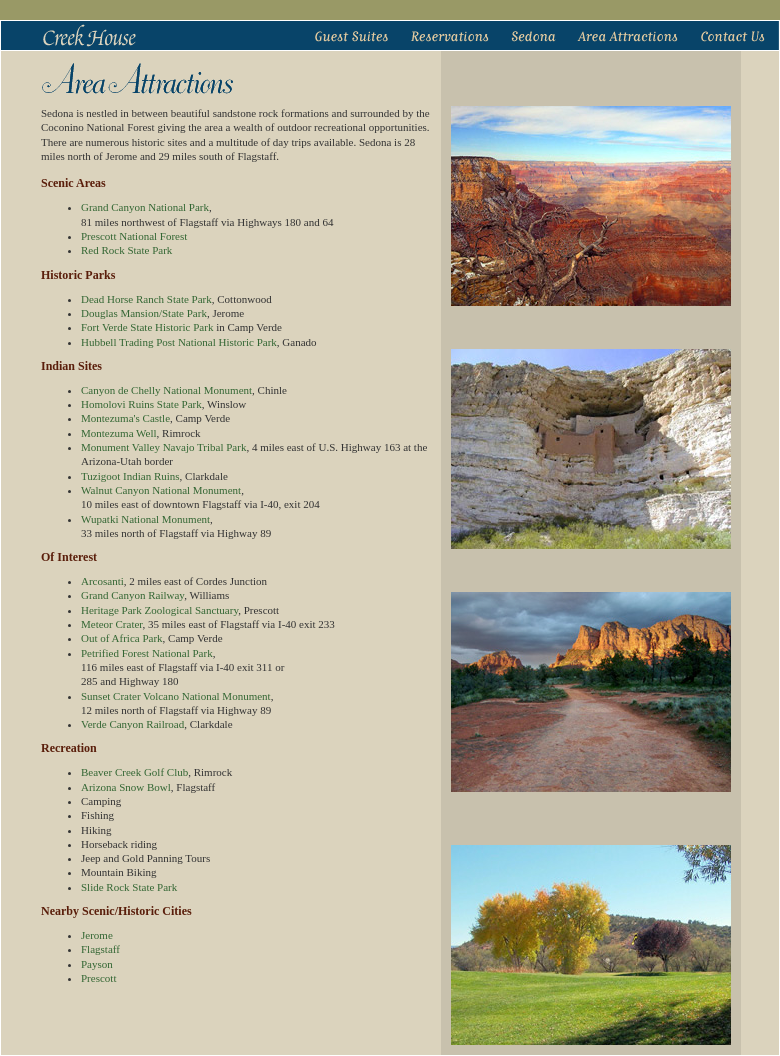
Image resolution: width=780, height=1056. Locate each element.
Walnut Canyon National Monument (161, 490)
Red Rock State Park (126, 250)
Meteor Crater (112, 624)
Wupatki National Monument (145, 519)
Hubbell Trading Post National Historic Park (179, 342)
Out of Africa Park (122, 638)
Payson (97, 964)
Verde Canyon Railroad (132, 724)
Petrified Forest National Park (147, 653)
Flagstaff (100, 949)
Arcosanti (102, 581)
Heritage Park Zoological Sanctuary (159, 610)
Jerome (97, 935)
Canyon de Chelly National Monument (166, 390)
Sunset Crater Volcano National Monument (176, 696)
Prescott (98, 978)
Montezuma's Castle (125, 418)
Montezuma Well (119, 433)
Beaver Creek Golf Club (134, 772)
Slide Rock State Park (129, 887)
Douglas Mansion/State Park (144, 313)
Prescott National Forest (134, 236)
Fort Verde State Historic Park (147, 327)
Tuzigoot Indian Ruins (130, 476)
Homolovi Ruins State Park (141, 404)
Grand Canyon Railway (132, 595)
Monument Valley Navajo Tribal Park (163, 447)
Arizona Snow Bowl (126, 787)
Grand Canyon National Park (145, 207)
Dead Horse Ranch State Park (146, 299)
